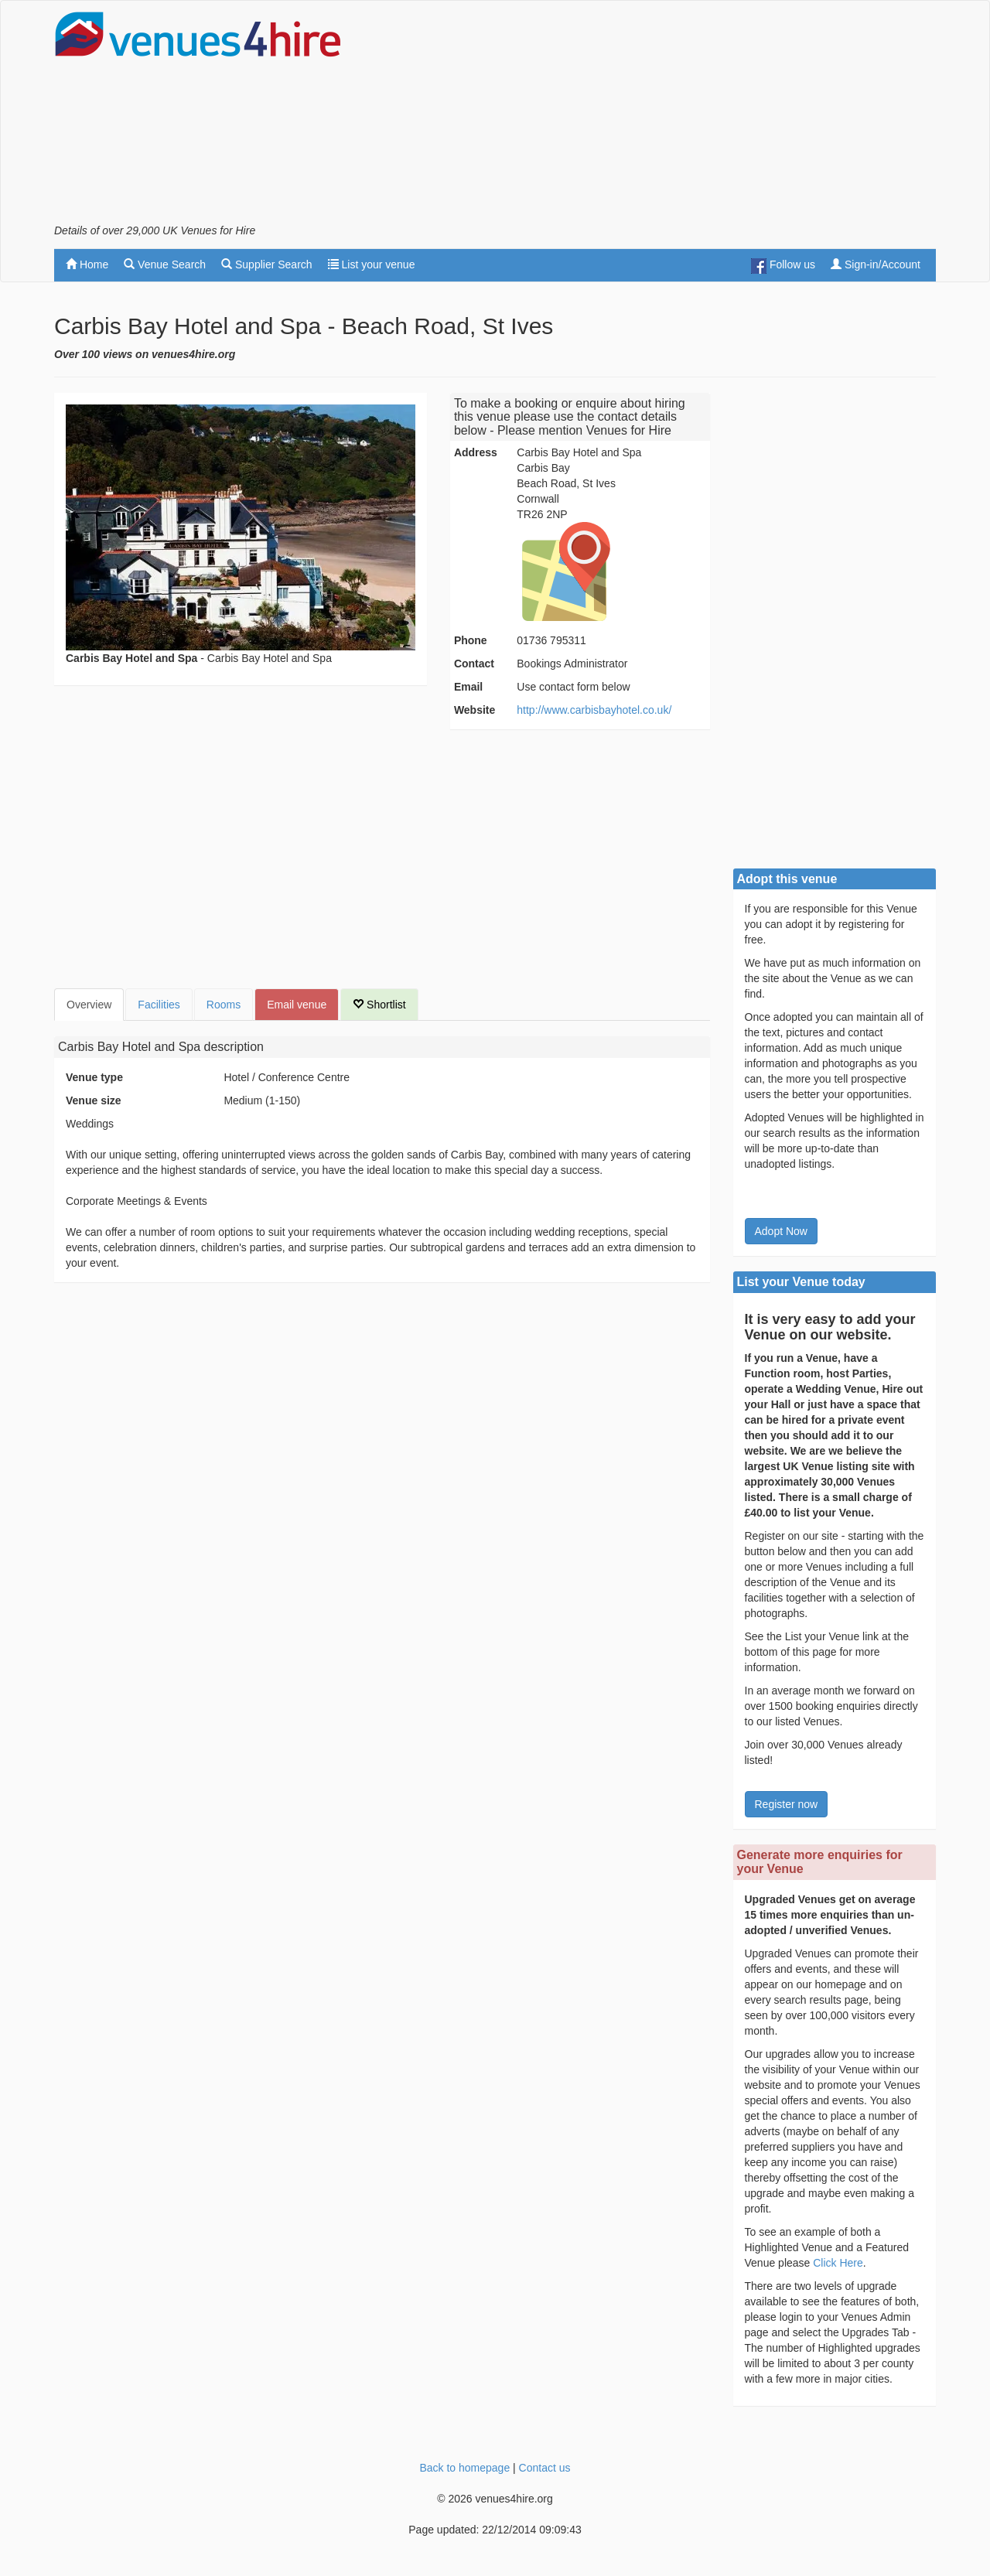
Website (474, 710)
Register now (786, 1804)
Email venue (296, 1004)
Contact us (545, 2468)
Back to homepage (464, 2468)
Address (475, 452)
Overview (89, 1004)
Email (468, 687)
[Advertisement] (654, 117)
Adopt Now (781, 1231)
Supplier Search (266, 264)
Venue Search (165, 264)
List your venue (371, 264)
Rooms (224, 1004)
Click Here (838, 2263)
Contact (474, 663)
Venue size (93, 1100)
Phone (470, 640)
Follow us (783, 266)
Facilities (158, 1004)
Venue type (94, 1077)
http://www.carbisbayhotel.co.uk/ (594, 710)
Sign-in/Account (875, 264)
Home (87, 264)
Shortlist (379, 1004)
